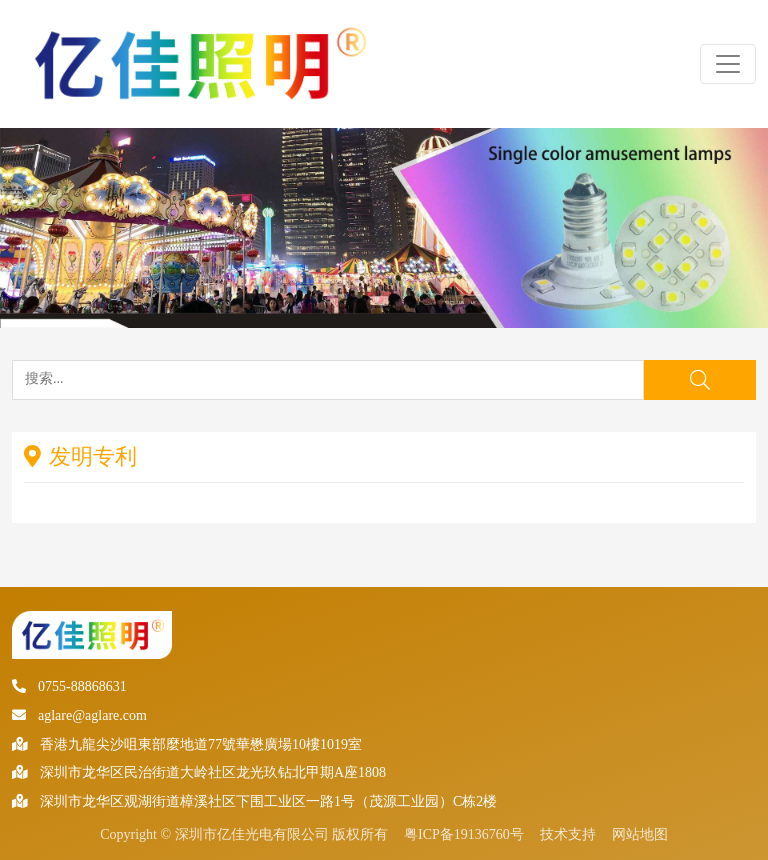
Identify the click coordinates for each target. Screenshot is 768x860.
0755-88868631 (69, 686)
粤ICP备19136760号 (464, 834)
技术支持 (568, 834)
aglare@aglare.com (79, 715)
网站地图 (640, 834)
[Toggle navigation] (728, 64)
